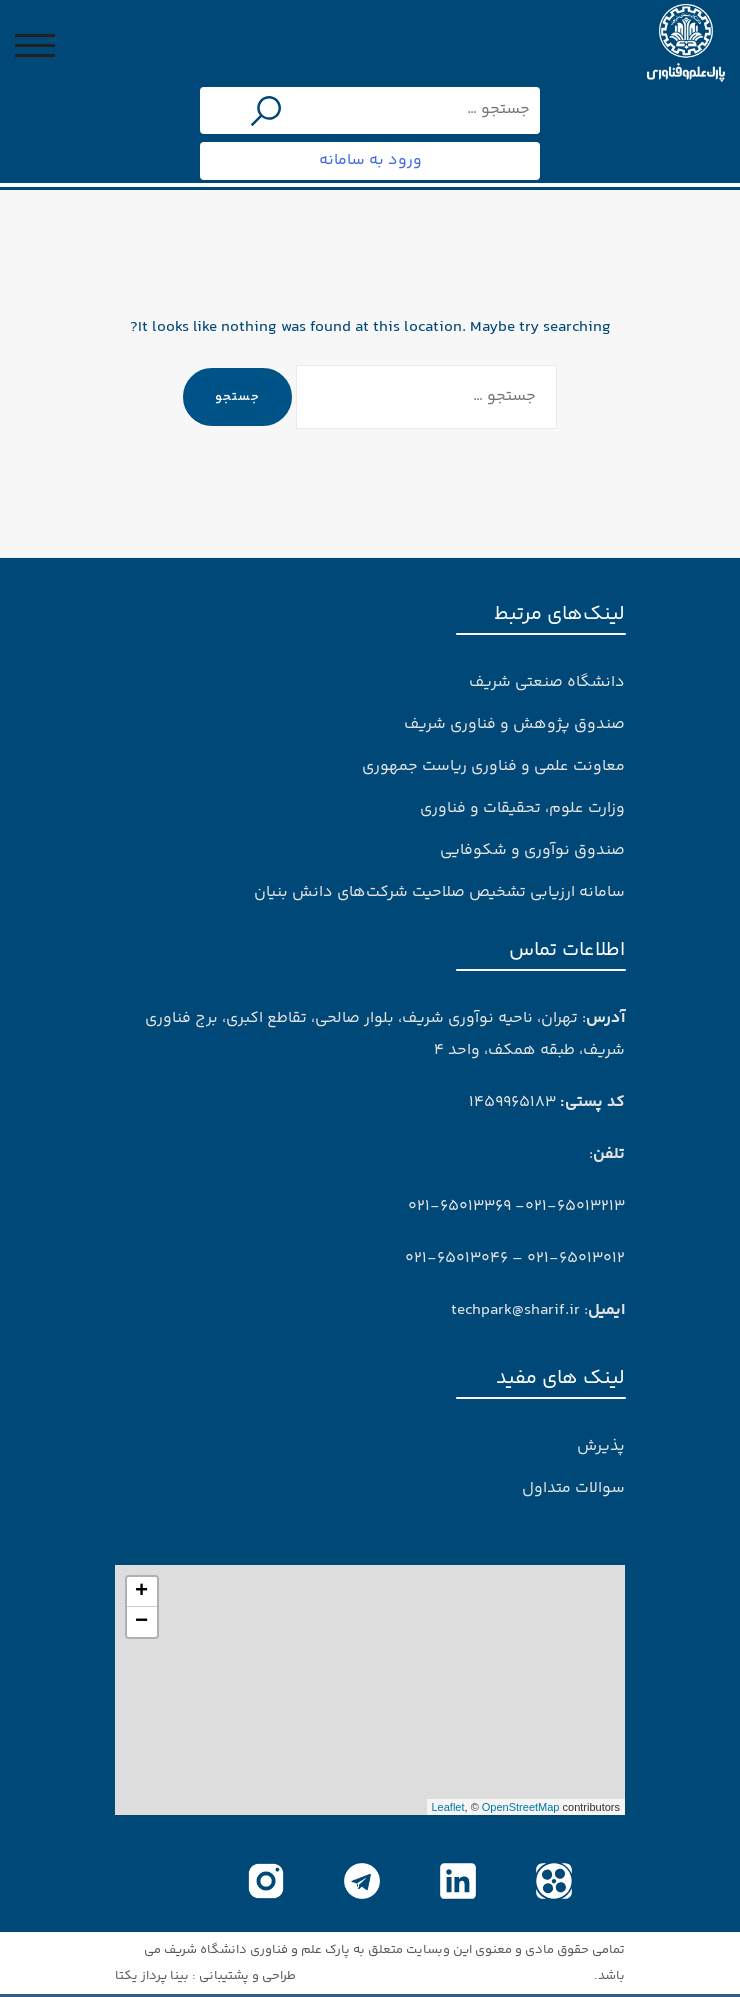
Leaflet (448, 1807)
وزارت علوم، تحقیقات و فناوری (522, 808)
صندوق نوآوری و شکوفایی (532, 850)
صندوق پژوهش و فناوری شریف (514, 724)
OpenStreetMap (521, 1807)
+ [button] (141, 1592)
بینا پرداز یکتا (152, 1976)
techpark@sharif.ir (515, 1310)
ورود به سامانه (370, 160)
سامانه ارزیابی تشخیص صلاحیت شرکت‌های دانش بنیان (439, 892)
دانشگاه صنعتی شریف (547, 682)
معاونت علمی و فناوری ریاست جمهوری (493, 766)
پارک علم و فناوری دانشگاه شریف (257, 1950)
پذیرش (601, 1446)
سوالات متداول (573, 1488)
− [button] (141, 1622)
